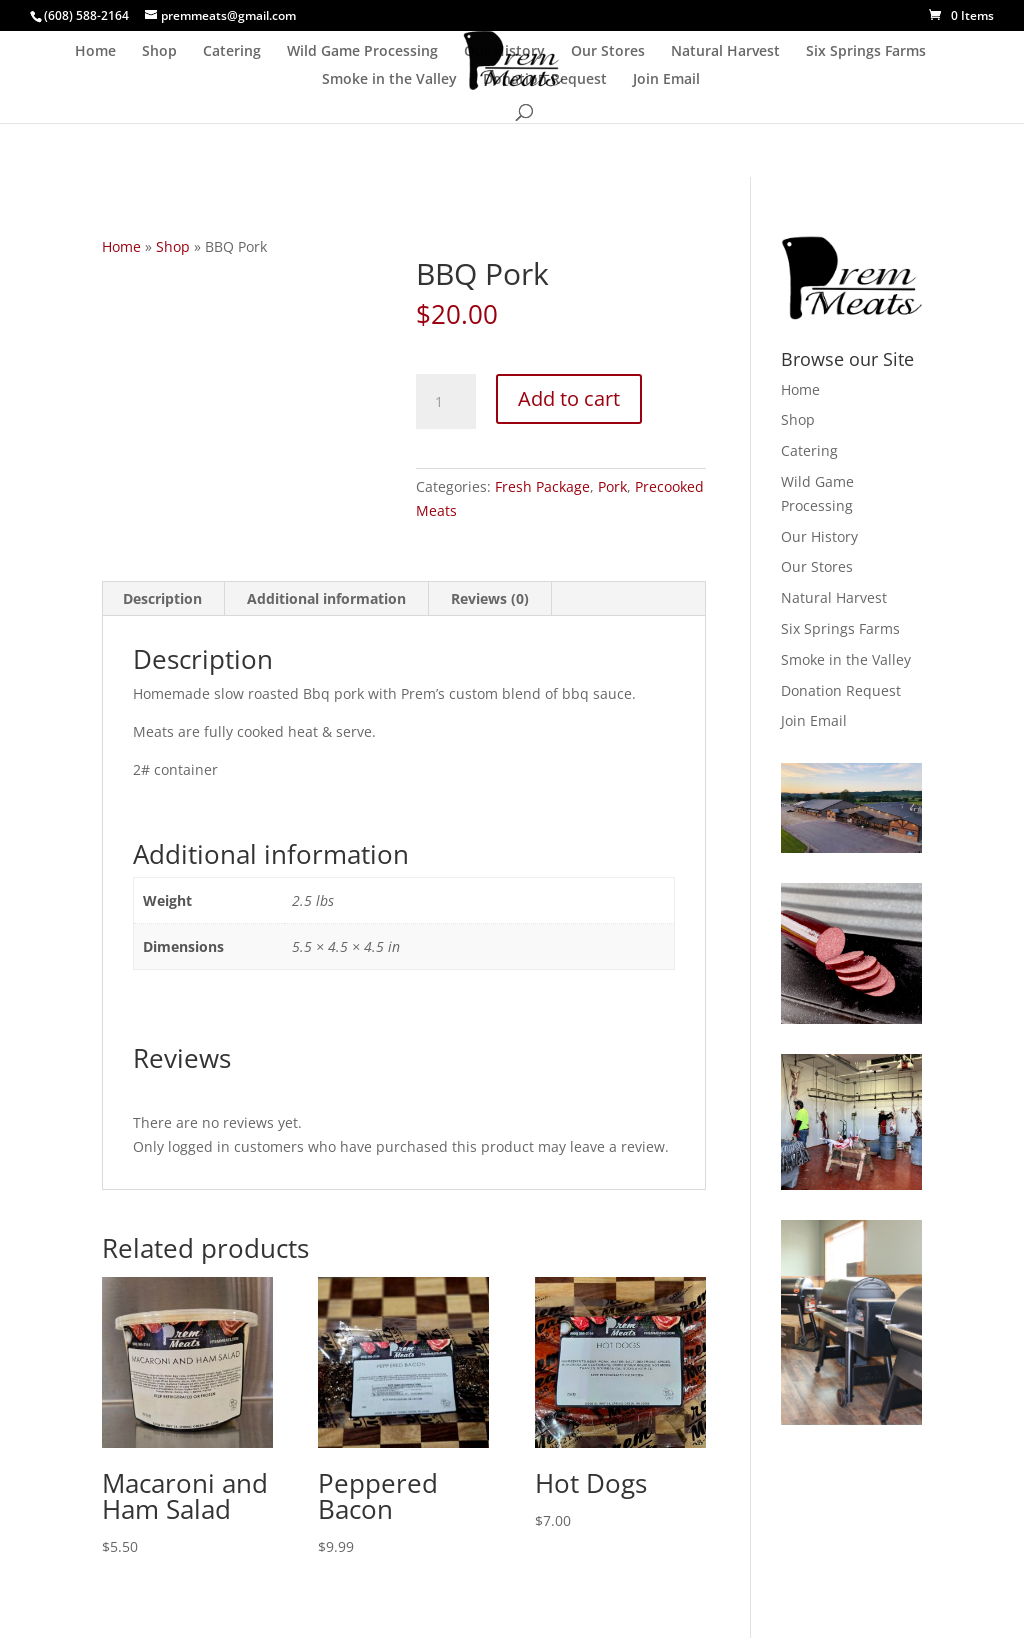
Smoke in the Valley (389, 80)
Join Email (666, 80)
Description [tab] (162, 598)
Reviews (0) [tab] (490, 598)
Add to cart (569, 398)
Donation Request (545, 80)
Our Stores (608, 52)
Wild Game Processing (362, 52)
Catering (232, 52)
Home (95, 52)
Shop (159, 52)
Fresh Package (542, 486)
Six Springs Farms (866, 52)
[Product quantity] (446, 402)
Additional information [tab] (326, 598)
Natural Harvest (725, 52)
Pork (612, 486)
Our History (504, 52)
